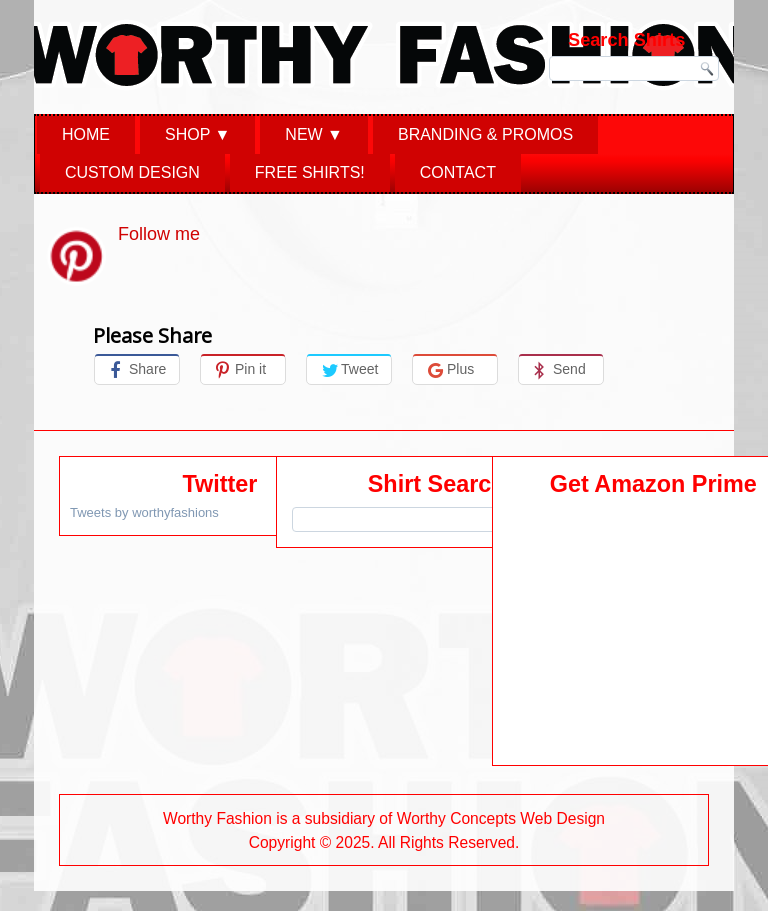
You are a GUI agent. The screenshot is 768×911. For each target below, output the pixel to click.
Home (86, 134)
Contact (458, 172)
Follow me (159, 234)
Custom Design (132, 172)
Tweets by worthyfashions (144, 512)
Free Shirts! (310, 172)
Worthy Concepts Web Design (501, 818)
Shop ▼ (197, 134)
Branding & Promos (485, 134)
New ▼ (314, 134)
